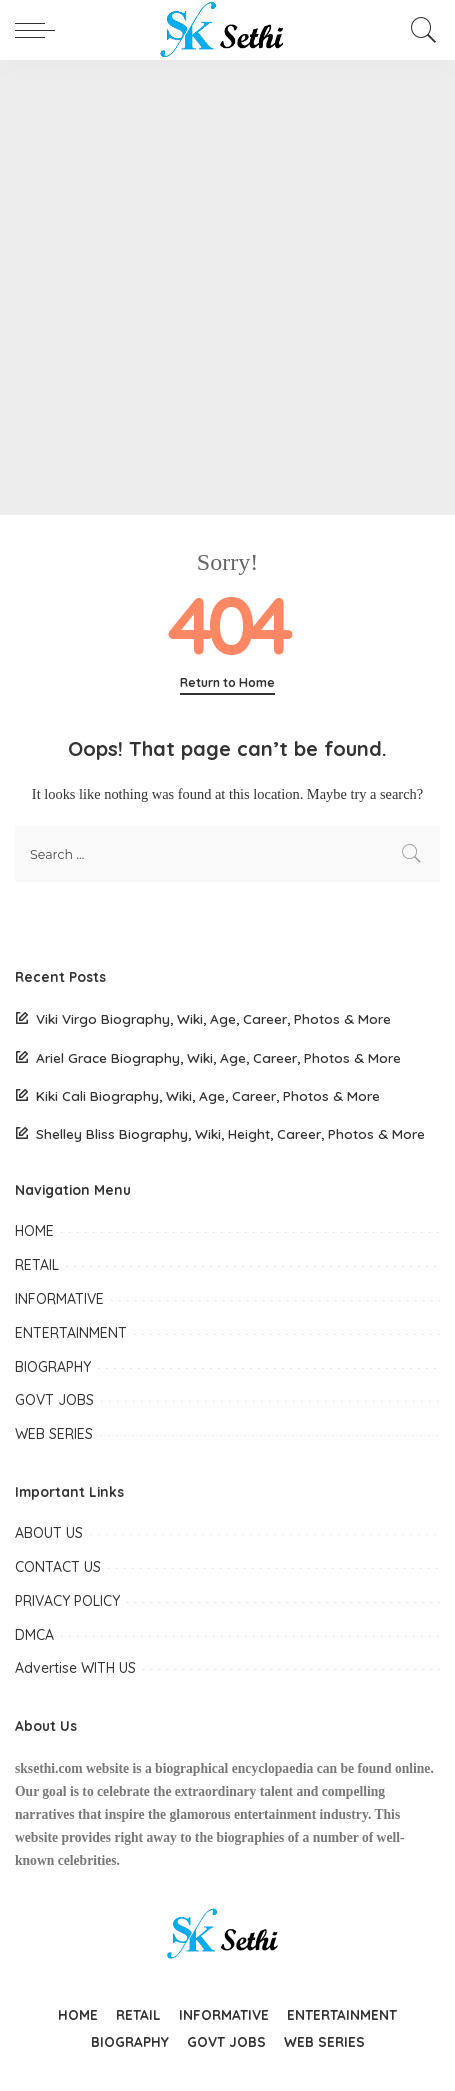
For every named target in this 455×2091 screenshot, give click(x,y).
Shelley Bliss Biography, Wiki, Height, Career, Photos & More (230, 1133)
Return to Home (227, 682)
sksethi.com (49, 1768)
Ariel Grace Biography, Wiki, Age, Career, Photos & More (218, 1057)
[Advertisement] (227, 287)
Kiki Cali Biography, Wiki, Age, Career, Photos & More (208, 1095)
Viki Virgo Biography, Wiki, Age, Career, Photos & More (213, 1018)
